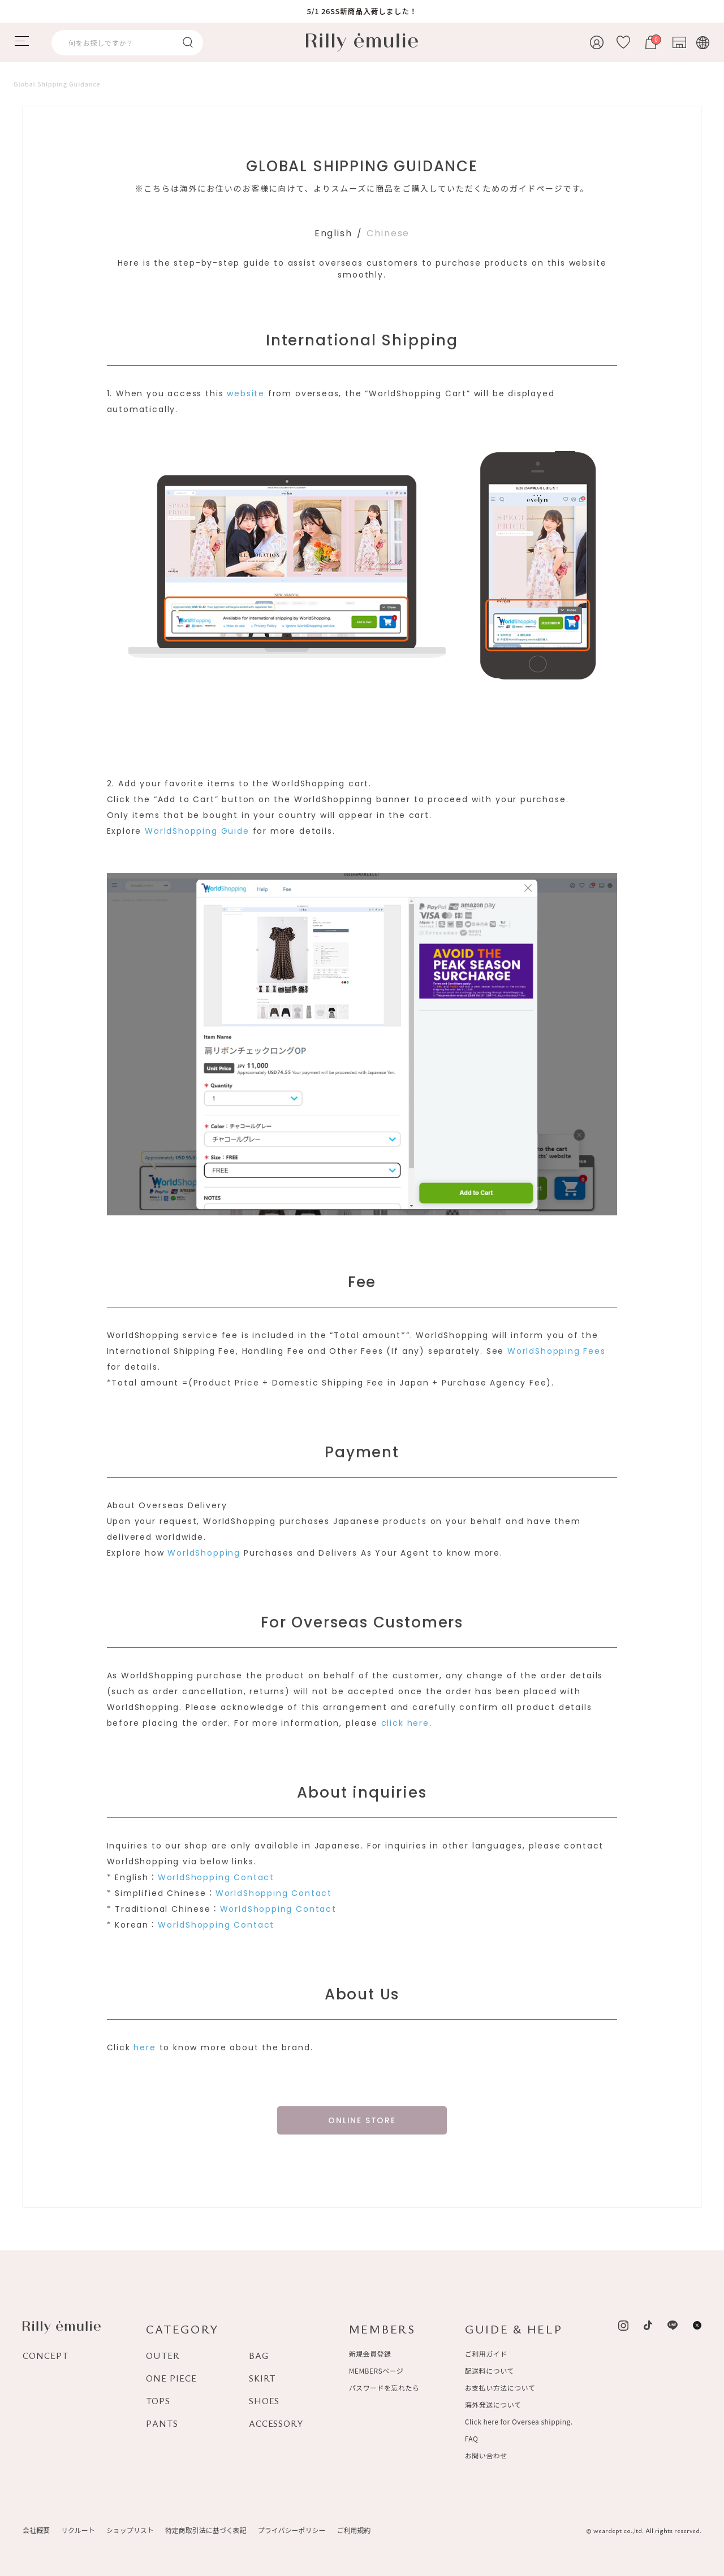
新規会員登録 (370, 2353)
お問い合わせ (486, 2455)
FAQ (472, 2438)
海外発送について (493, 2404)
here (144, 2047)
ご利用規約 (353, 2530)
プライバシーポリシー (292, 2530)
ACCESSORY (276, 2423)
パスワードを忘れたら (384, 2387)
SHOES (264, 2401)
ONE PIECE (171, 2378)
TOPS (158, 2401)
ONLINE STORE (362, 2120)
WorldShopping (203, 1552)
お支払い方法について (500, 2387)
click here (405, 1723)
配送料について (489, 2370)
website (246, 393)
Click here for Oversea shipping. (519, 2421)
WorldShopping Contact (216, 1877)
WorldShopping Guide (197, 831)
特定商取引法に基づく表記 (206, 2530)
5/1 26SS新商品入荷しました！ (362, 11)
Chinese (388, 233)
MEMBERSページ (376, 2370)
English (333, 233)
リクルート (78, 2530)
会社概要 (36, 2530)
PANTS (162, 2423)
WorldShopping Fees (556, 1351)
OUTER (163, 2355)
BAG (259, 2355)
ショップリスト (130, 2530)
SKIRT (262, 2378)
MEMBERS (382, 2329)
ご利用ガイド (486, 2353)
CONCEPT (45, 2355)
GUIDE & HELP (514, 2329)
